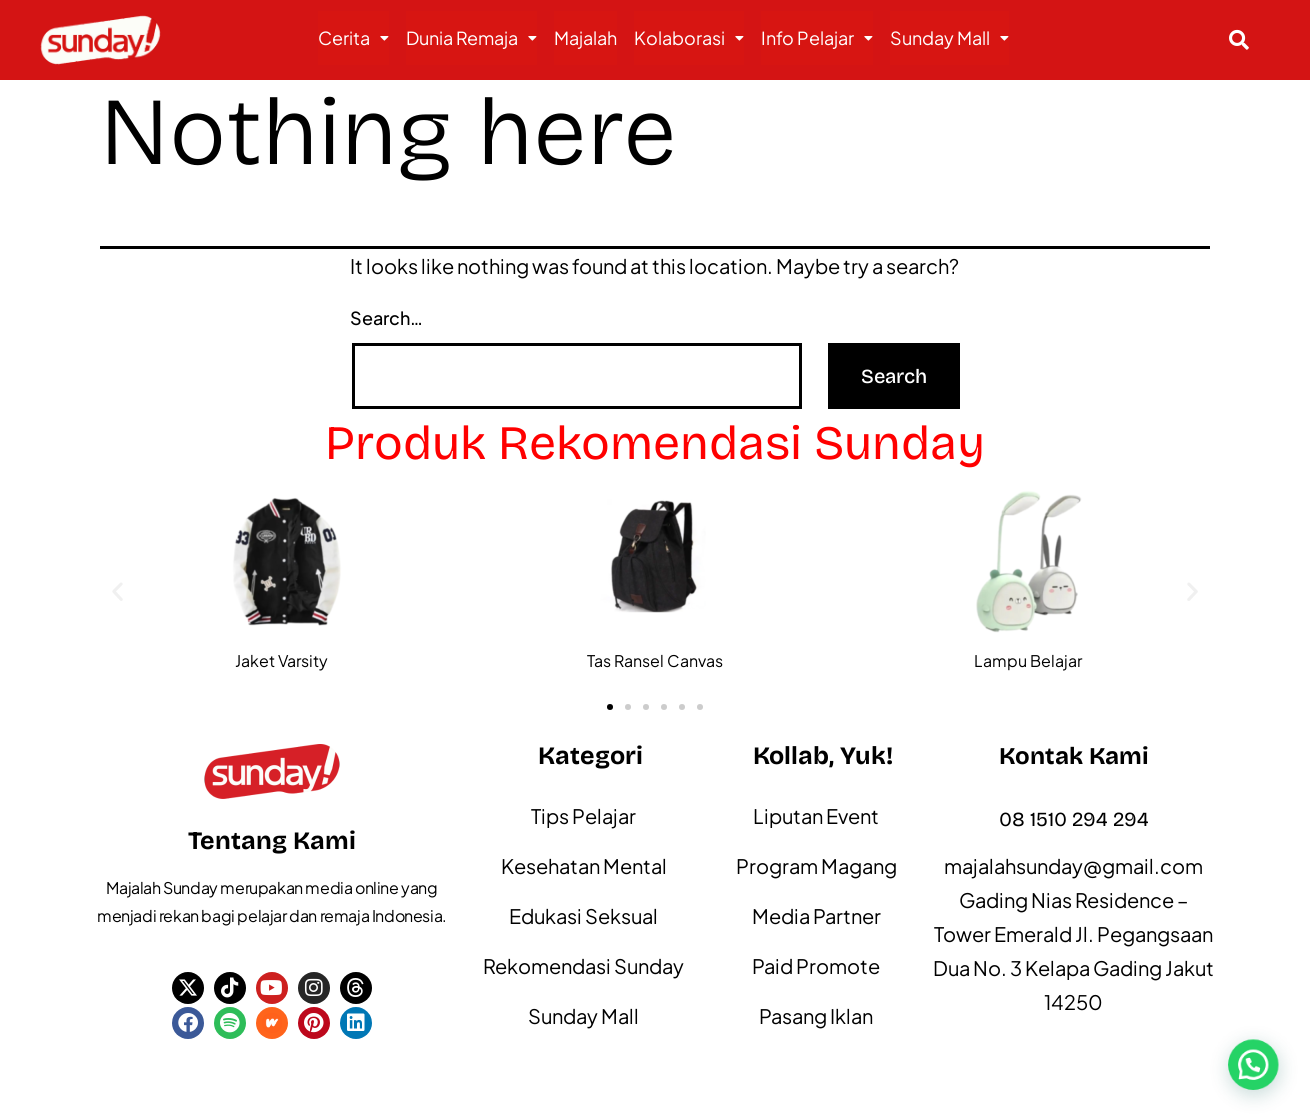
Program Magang (816, 865)
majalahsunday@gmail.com (1073, 865)
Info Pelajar (817, 37)
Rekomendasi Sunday (583, 965)
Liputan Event (816, 815)
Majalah (585, 37)
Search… (386, 317)
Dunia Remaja (471, 37)
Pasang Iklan (816, 1015)
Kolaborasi (689, 37)
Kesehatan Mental (584, 865)
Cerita (353, 37)
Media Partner (816, 915)
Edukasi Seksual (583, 915)
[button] (353, 38)
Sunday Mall (949, 37)
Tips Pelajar (583, 815)
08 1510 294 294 (1074, 819)
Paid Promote (816, 965)
